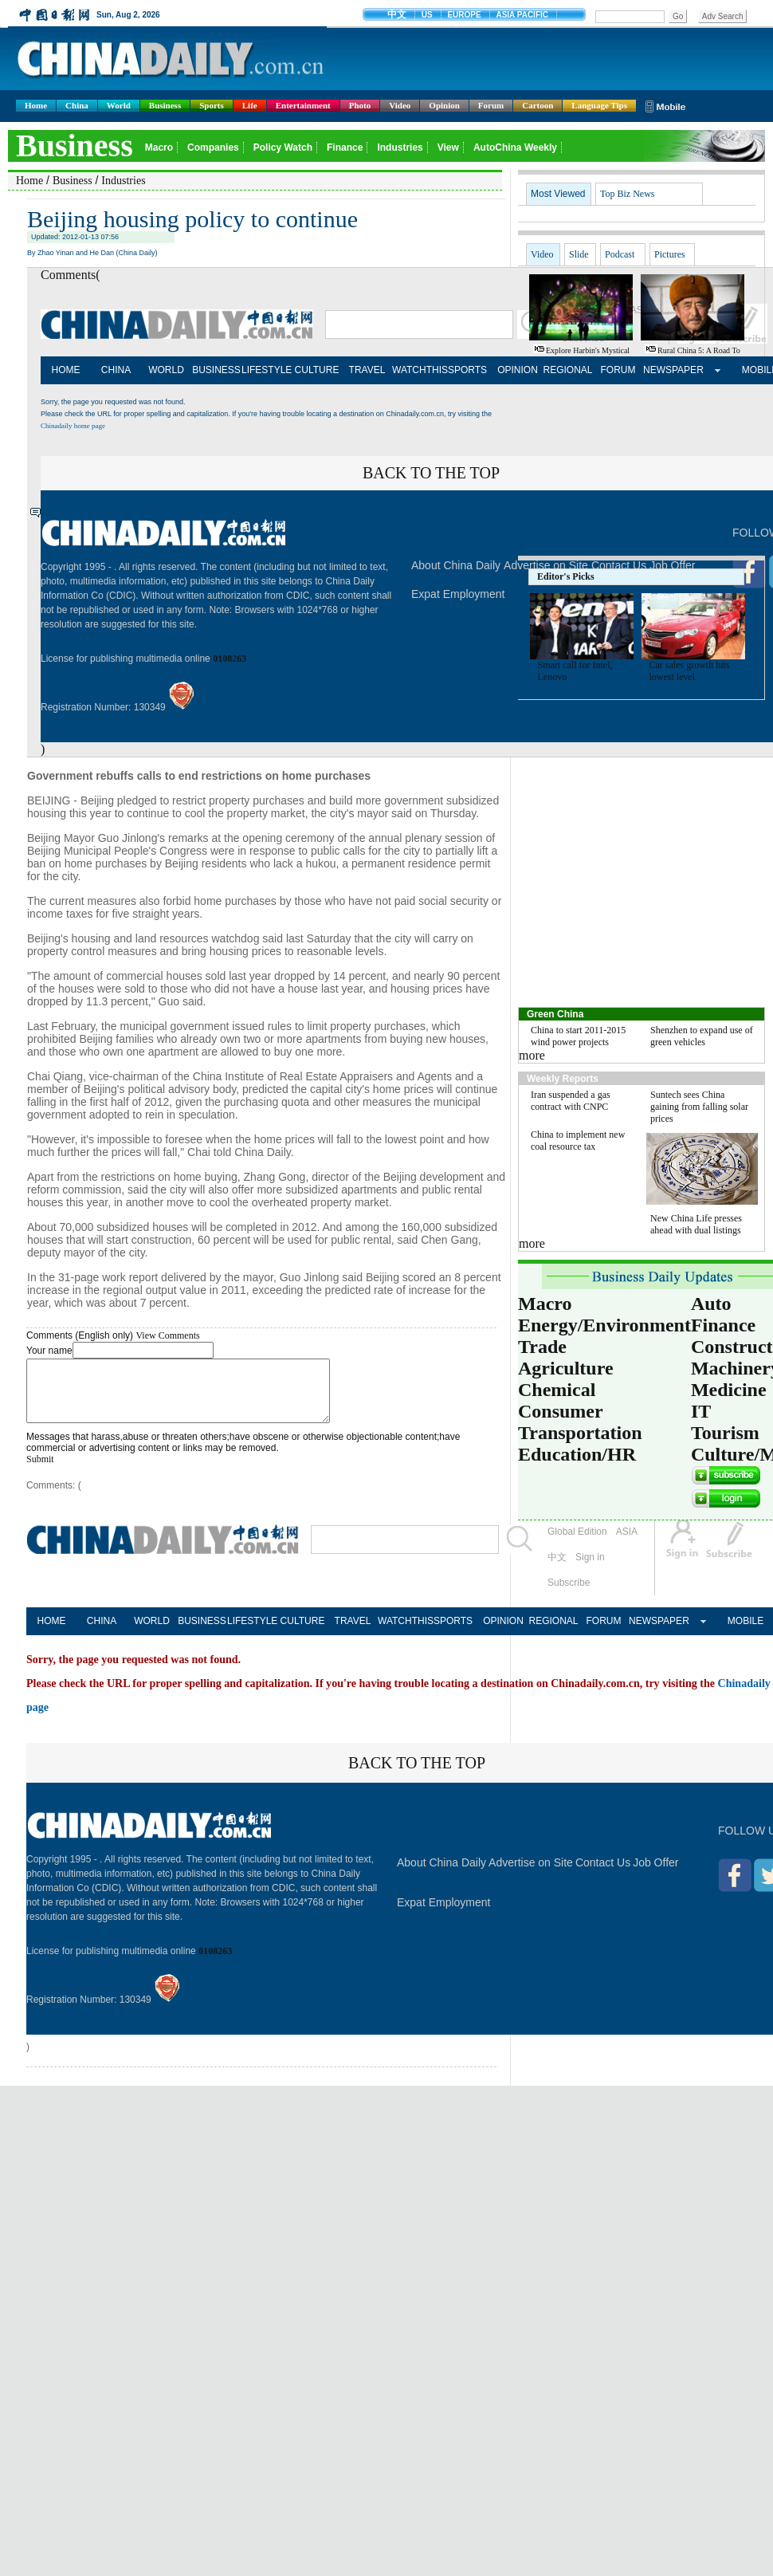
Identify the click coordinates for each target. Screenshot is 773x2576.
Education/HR (577, 1454)
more (532, 1055)
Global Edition (577, 1543)
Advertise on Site (531, 1874)
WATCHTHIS (417, 370)
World (119, 105)
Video (399, 105)
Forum (491, 105)
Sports (211, 105)
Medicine (729, 1389)
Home (36, 105)
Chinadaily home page (73, 426)
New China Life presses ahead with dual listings (696, 1224)
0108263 (229, 658)
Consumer (560, 1411)
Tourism (725, 1432)
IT (701, 1411)
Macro (545, 1303)
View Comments (167, 1335)
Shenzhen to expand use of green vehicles (701, 1036)
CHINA (116, 370)
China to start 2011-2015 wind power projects (578, 1036)
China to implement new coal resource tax (578, 1140)
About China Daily (455, 565)
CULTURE (317, 370)
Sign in (590, 1569)
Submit (40, 1471)
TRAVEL (367, 370)
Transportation (580, 1432)
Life (249, 105)
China (76, 105)
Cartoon (537, 105)
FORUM (618, 370)
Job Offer (655, 1874)
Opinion (444, 105)
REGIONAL (567, 370)
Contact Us (602, 1874)
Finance (723, 1325)
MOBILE (745, 1632)
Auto (711, 1303)
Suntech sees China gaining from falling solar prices (699, 1106)
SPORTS (467, 370)
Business (165, 105)
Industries (123, 181)
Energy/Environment (604, 1325)
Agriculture (566, 1368)
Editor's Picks (565, 576)
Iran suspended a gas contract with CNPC (570, 1100)
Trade (542, 1346)
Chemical (556, 1389)
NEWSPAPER (668, 370)
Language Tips (599, 105)
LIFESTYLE (266, 370)
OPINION (517, 370)
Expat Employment (458, 594)
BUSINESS (216, 370)
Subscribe (568, 1594)
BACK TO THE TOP (431, 473)
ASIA (627, 1543)
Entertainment (303, 105)
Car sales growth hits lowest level (689, 670)
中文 (557, 1569)
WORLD (166, 370)
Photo (360, 105)
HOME (66, 370)
